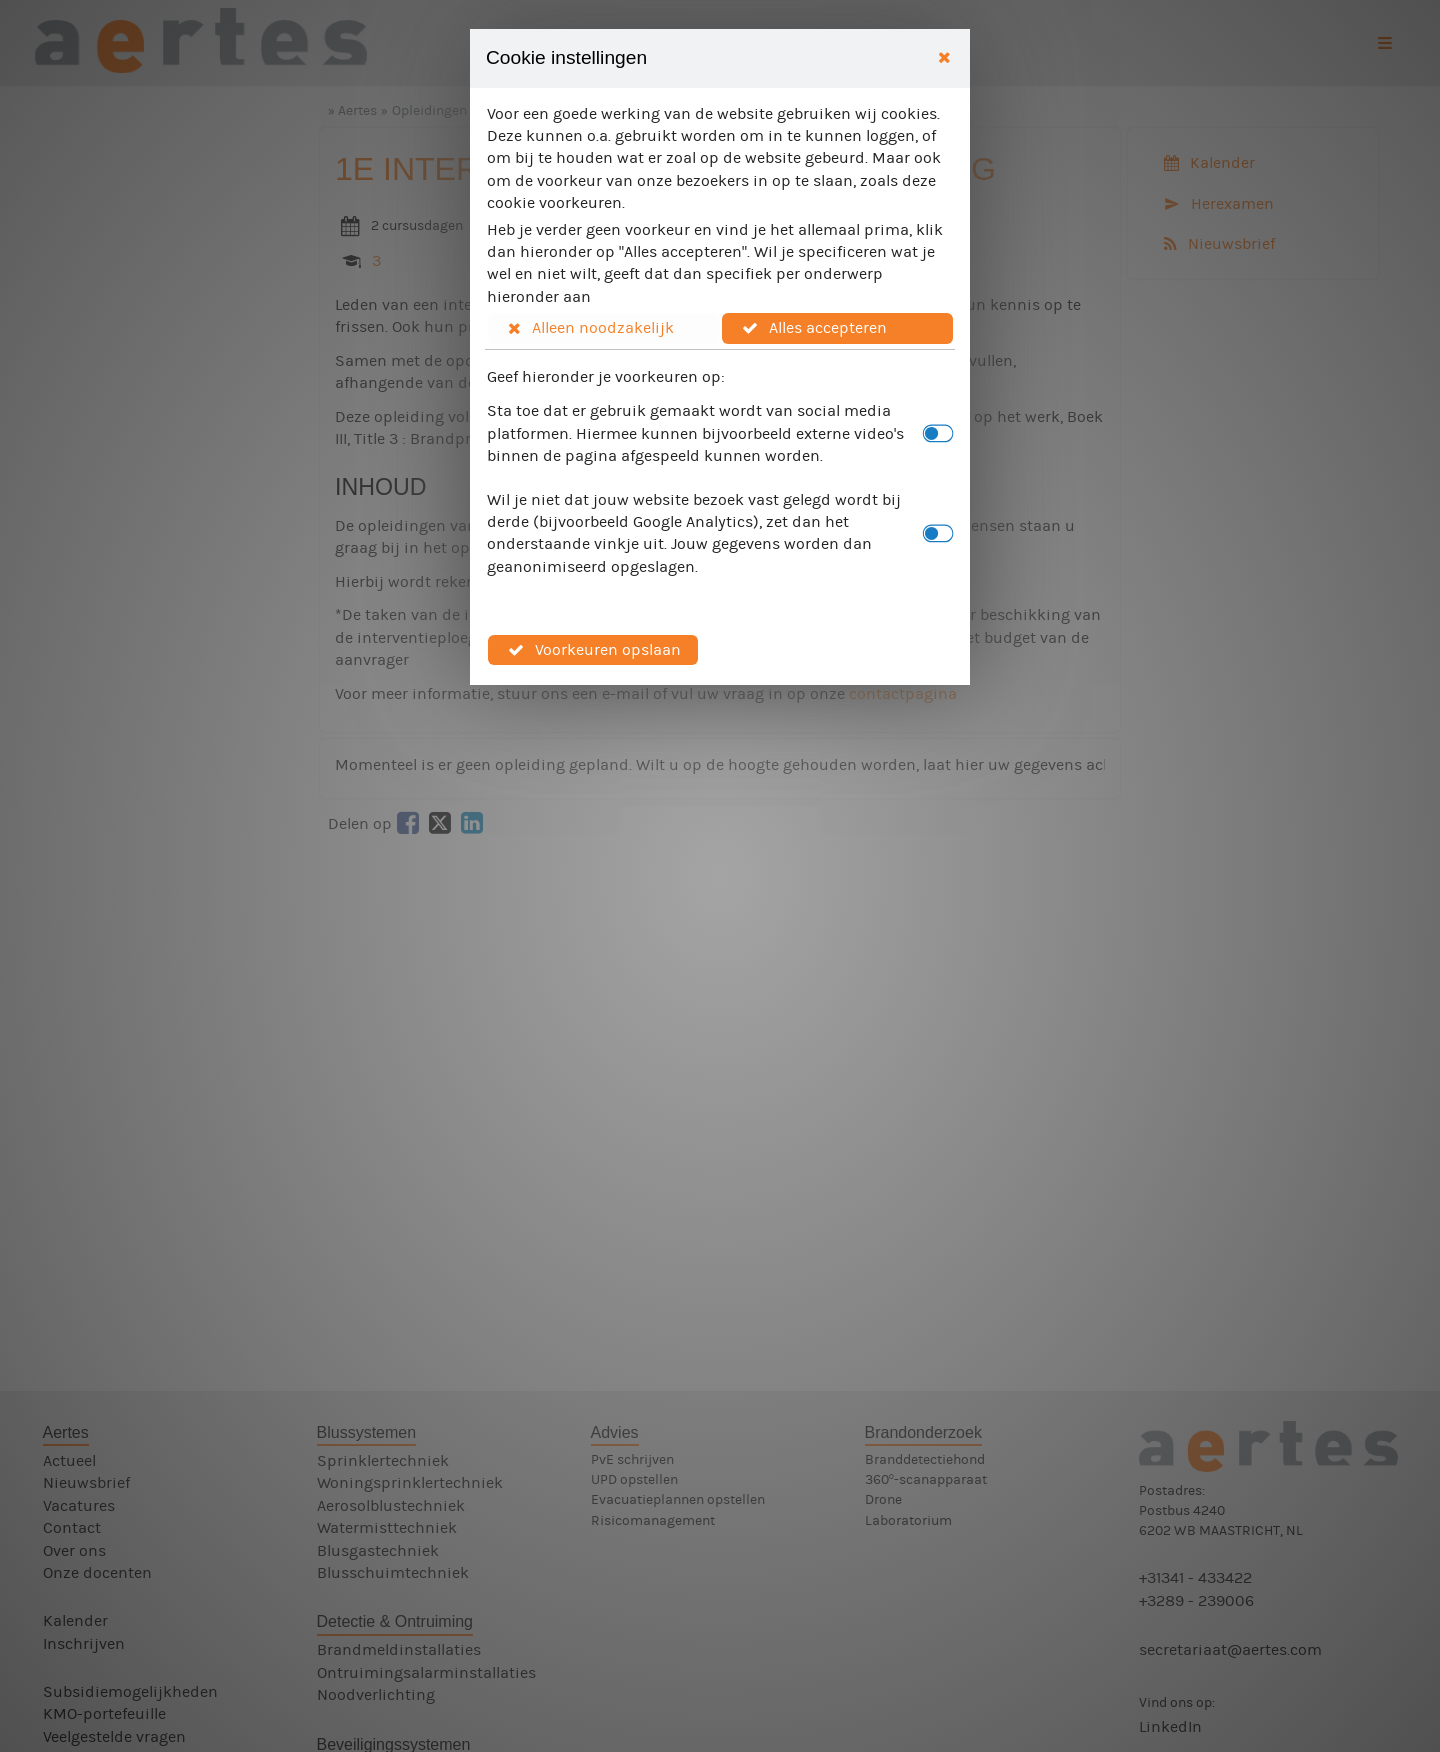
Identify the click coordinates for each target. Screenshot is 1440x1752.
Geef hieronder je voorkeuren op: (606, 376)
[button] (604, 328)
